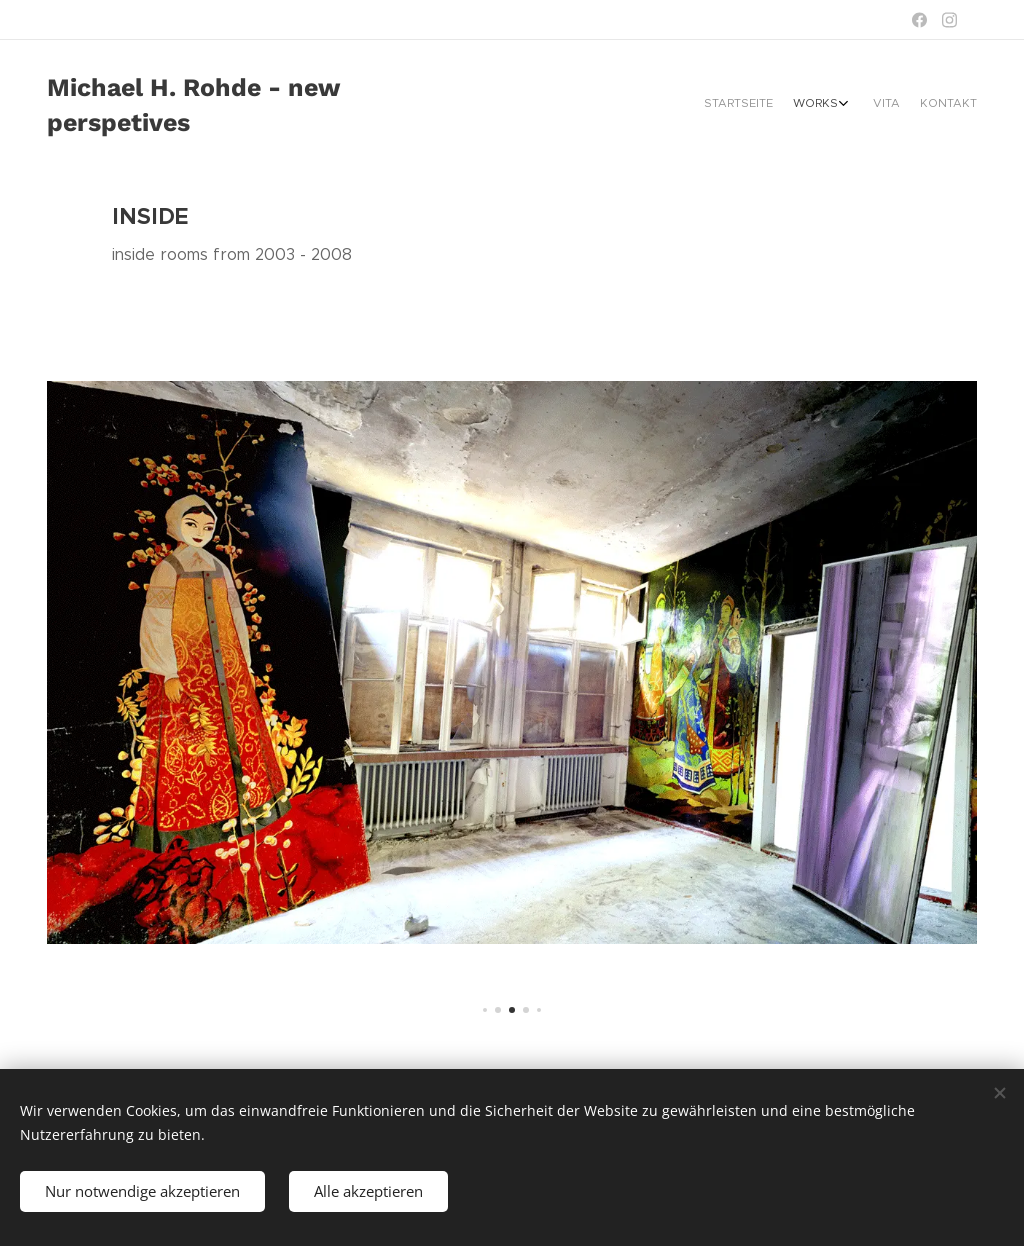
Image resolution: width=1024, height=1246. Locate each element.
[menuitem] (904, 105)
